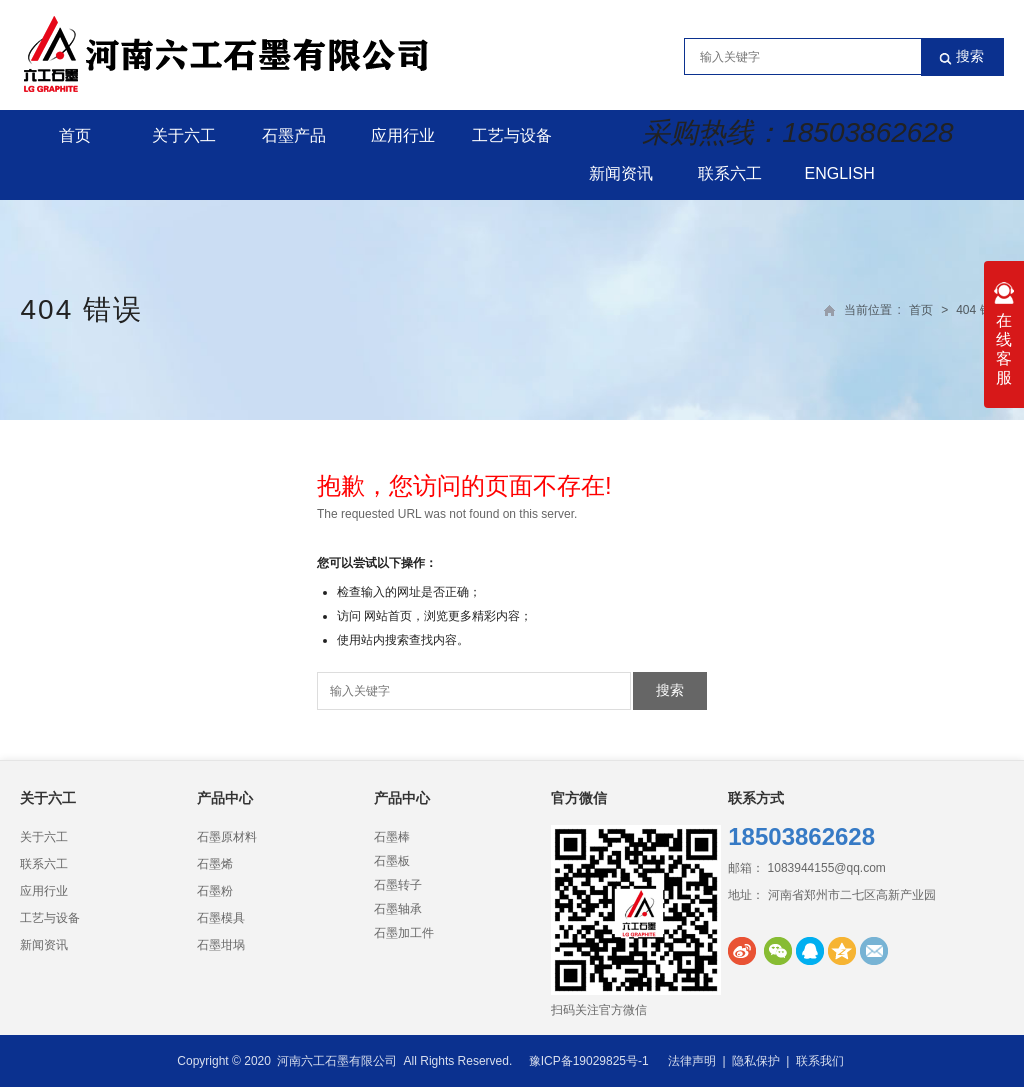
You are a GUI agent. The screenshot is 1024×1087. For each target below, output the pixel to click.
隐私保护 (756, 1061)
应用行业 (403, 135)
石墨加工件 (404, 933)
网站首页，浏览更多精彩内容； (448, 616)
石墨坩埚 (221, 945)
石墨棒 (392, 837)
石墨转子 (398, 885)
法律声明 (692, 1061)
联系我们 (820, 1061)
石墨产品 (294, 135)
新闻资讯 (621, 173)
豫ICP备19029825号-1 (589, 1061)
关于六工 (184, 135)
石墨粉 (215, 891)
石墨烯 (215, 864)
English (840, 173)
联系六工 (730, 173)
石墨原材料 (227, 837)
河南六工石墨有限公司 (337, 1061)
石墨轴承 (398, 909)
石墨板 (392, 861)
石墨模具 (221, 918)
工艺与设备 (512, 135)
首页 (75, 135)
